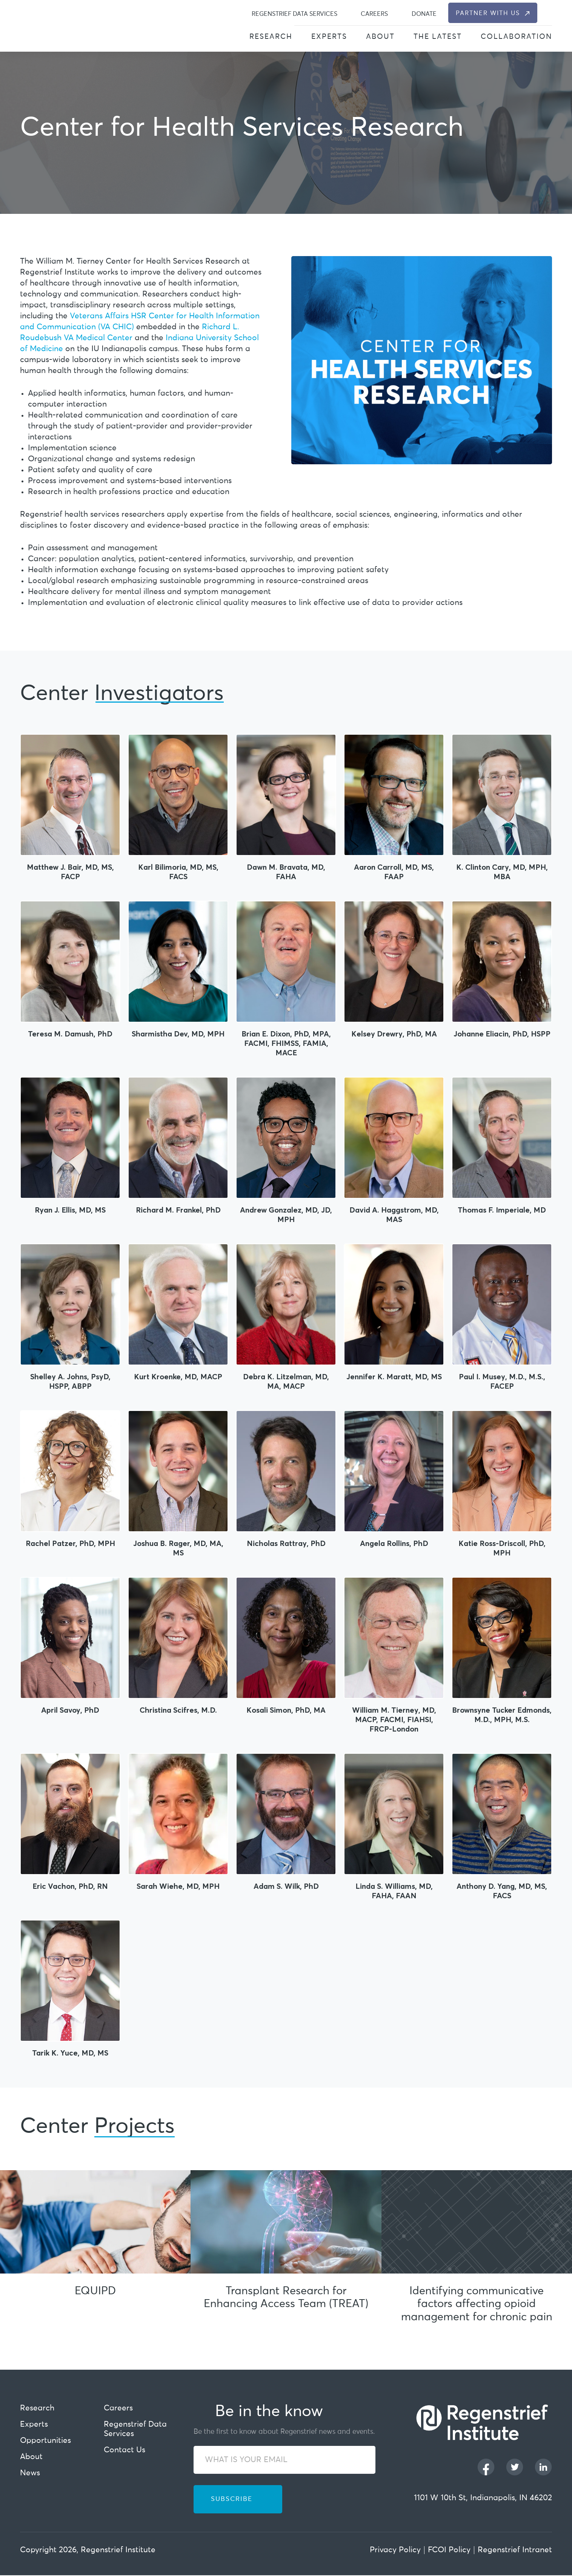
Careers (374, 14)
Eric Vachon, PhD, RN (70, 1886)
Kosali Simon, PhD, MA (286, 1710)
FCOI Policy (449, 2551)
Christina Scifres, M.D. (178, 1710)
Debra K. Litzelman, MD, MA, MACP (286, 1381)
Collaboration (516, 37)
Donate (423, 14)
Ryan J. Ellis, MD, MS (70, 1209)
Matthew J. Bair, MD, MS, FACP (70, 871)
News (30, 2474)
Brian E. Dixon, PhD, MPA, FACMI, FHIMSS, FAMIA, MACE (286, 1043)
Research (270, 37)
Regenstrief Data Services (294, 14)
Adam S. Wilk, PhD (286, 1886)
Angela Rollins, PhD (394, 1543)
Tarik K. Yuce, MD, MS (70, 2052)
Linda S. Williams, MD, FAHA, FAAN (394, 1890)
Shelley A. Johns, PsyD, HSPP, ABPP (70, 1381)
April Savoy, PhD (70, 1710)
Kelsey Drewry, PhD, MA (394, 1033)
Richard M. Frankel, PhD (178, 1209)
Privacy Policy (395, 2551)
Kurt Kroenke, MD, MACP (178, 1376)
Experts (329, 37)
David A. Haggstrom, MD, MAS (394, 1214)
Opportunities (45, 2441)
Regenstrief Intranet (515, 2551)
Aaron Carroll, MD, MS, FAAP (394, 871)
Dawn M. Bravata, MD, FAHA (286, 871)
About (380, 37)
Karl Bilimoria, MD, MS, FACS (178, 871)
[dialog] (547, 13)
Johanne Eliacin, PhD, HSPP (502, 1033)
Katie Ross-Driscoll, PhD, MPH (502, 1547)
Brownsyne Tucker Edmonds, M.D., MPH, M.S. (502, 1714)
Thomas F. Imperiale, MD (502, 1209)
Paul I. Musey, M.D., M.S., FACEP (502, 1381)
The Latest (438, 37)
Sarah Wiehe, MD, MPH (178, 1886)
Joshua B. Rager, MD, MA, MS (178, 1547)
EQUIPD (95, 2291)
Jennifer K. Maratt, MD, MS (394, 1376)
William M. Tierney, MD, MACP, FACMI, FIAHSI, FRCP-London (394, 1719)
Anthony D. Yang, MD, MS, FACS (502, 1890)
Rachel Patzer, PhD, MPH (70, 1543)
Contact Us (124, 2451)
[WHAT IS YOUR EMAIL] (284, 2460)
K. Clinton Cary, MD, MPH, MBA (502, 871)
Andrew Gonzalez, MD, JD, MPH (286, 1214)
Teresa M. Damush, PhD (70, 1033)
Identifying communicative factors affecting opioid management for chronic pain (476, 2304)
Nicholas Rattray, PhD (286, 1543)
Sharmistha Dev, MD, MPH (178, 1033)
